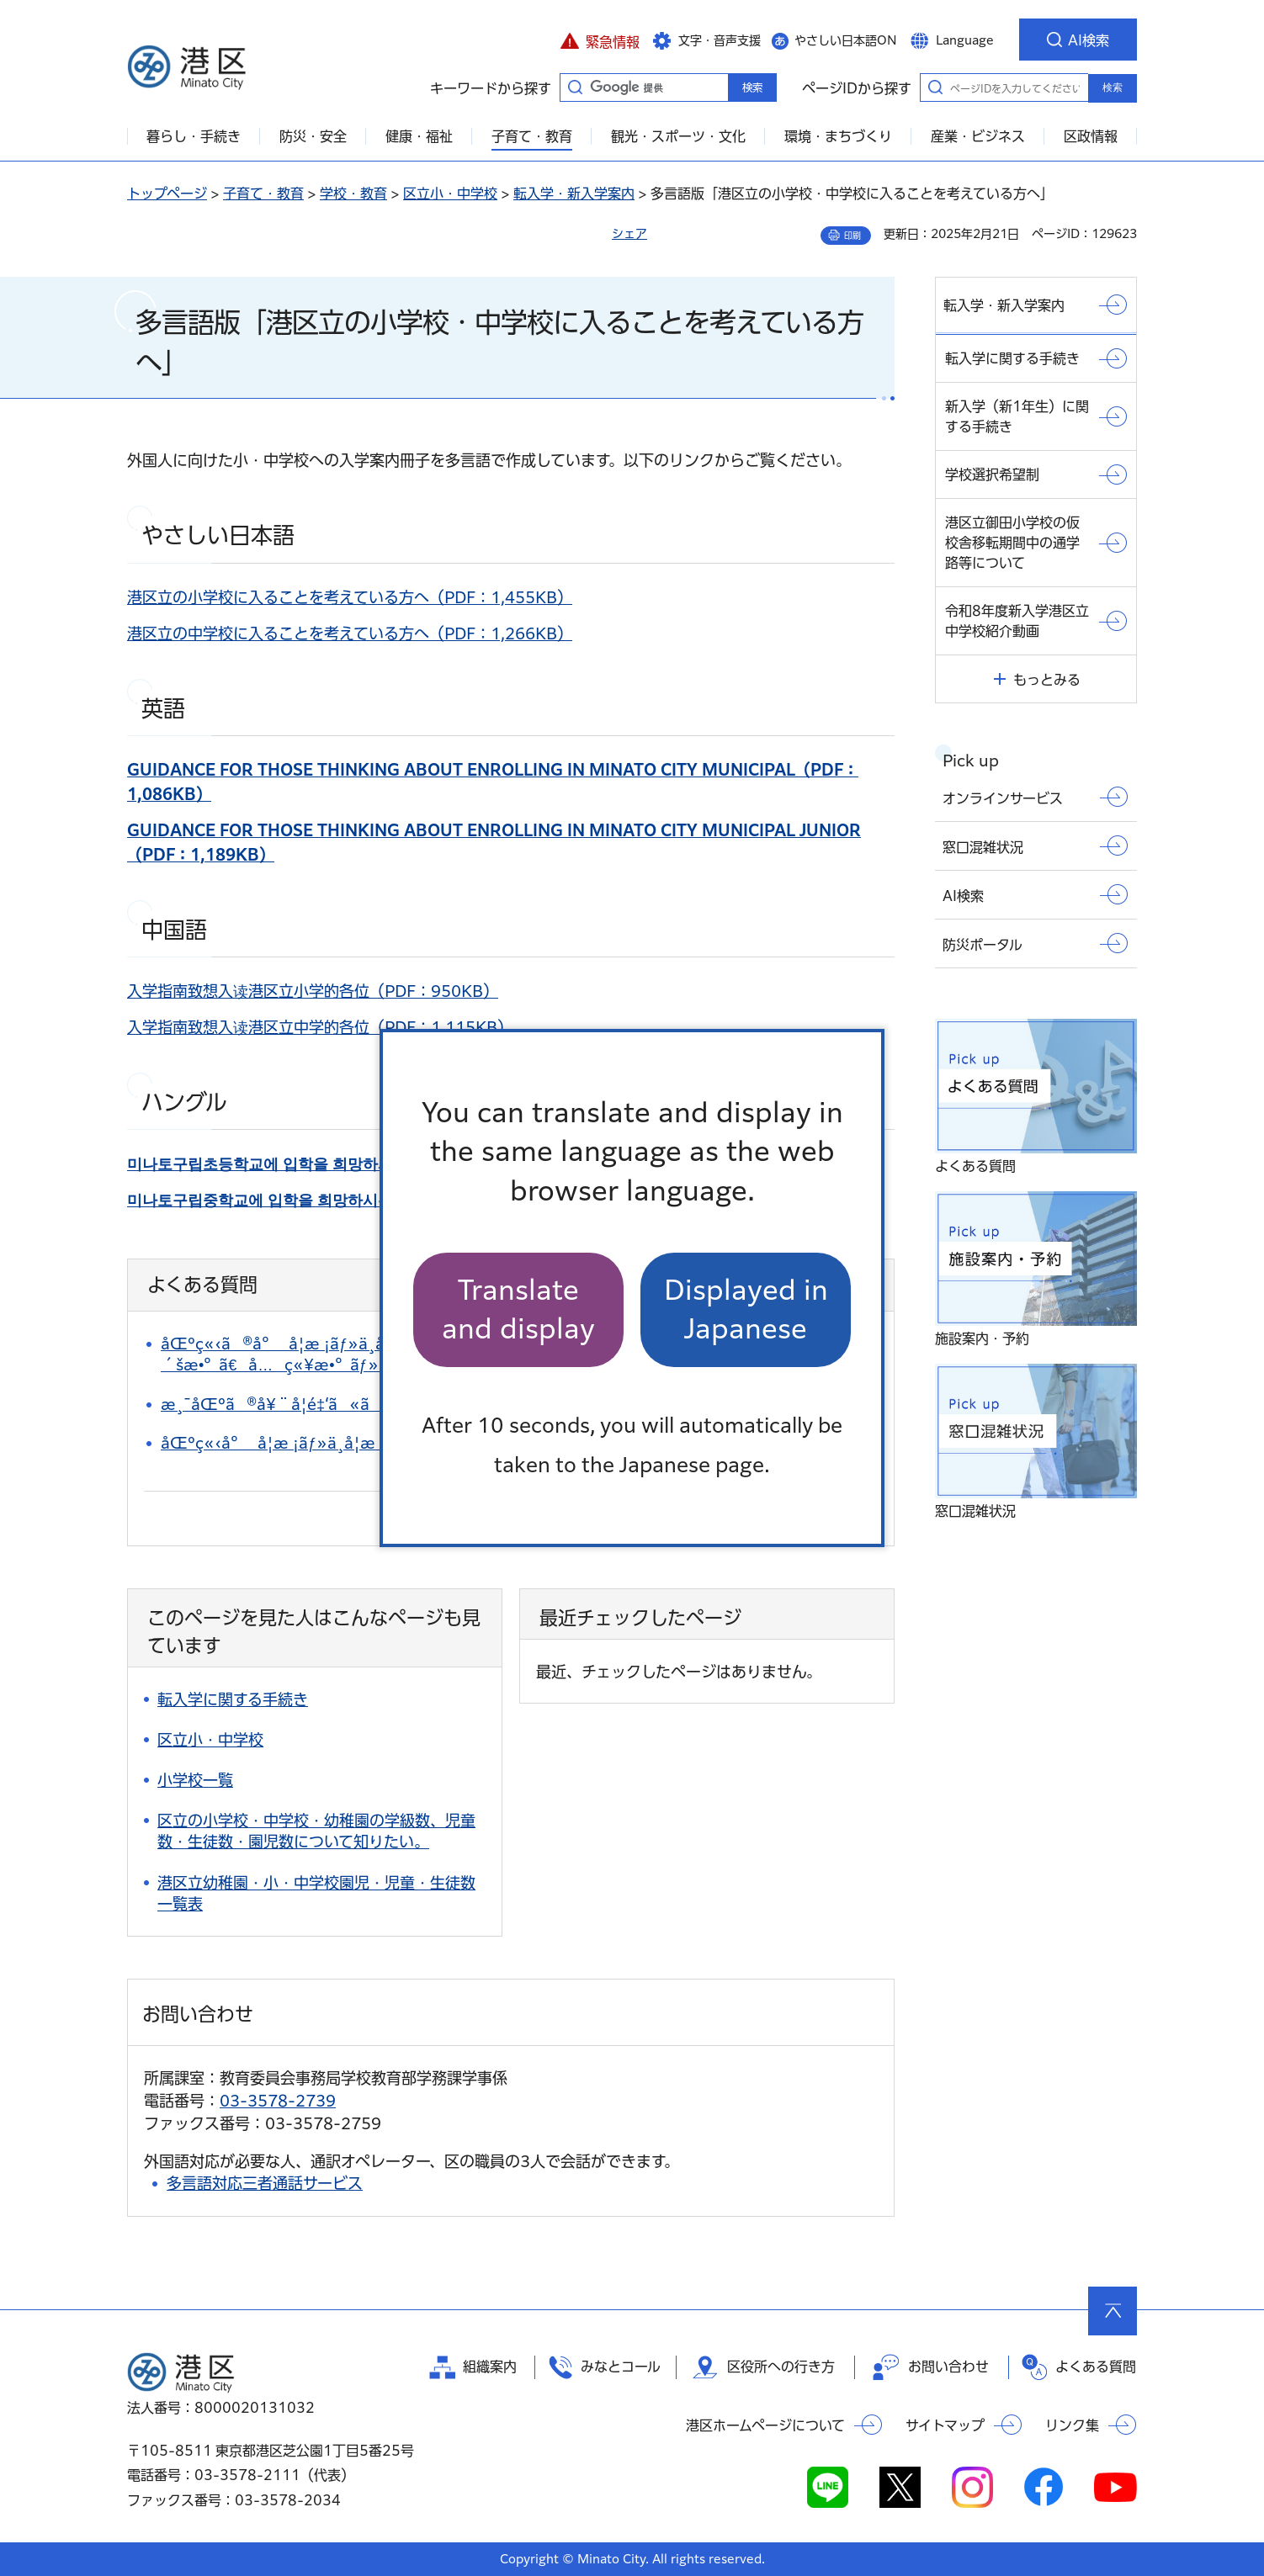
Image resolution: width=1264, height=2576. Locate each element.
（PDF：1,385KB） (364, 1199)
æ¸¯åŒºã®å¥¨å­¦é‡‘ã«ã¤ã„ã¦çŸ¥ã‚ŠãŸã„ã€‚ (371, 1404)
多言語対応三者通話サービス (265, 2183)
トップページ (167, 193)
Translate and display (518, 1309)
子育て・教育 (263, 193)
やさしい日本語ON (845, 40)
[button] (599, 40)
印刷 (852, 235)
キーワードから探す (575, 86)
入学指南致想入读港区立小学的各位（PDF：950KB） (312, 991)
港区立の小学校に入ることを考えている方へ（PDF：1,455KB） (349, 597)
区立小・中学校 (450, 193)
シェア (629, 234)
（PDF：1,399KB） (371, 1163)
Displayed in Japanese (746, 1309)
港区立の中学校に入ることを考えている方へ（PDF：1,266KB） (349, 633)
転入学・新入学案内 (574, 193)
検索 (1112, 87)
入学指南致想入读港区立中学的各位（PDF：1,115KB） (320, 1027)
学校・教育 (353, 193)
